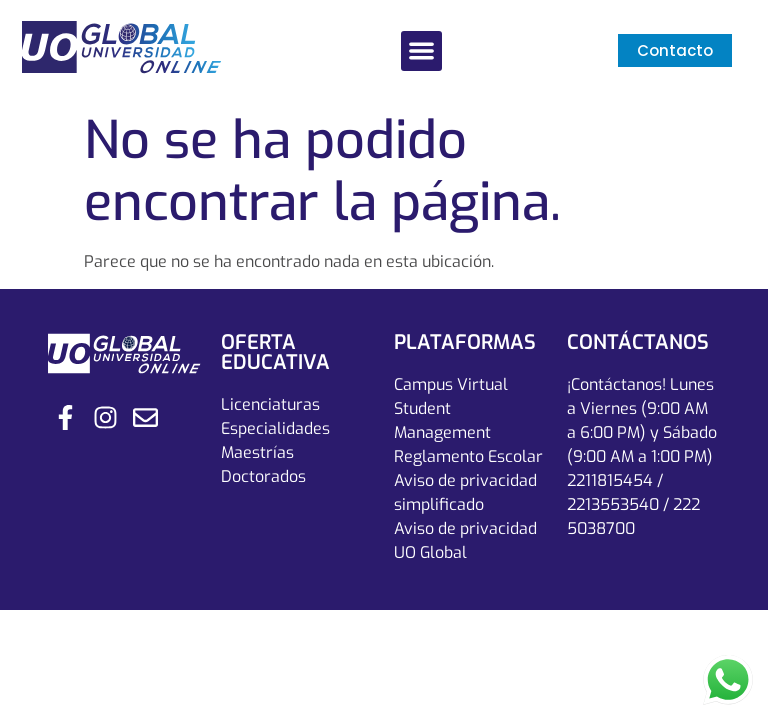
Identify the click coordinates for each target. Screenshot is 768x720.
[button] (421, 51)
